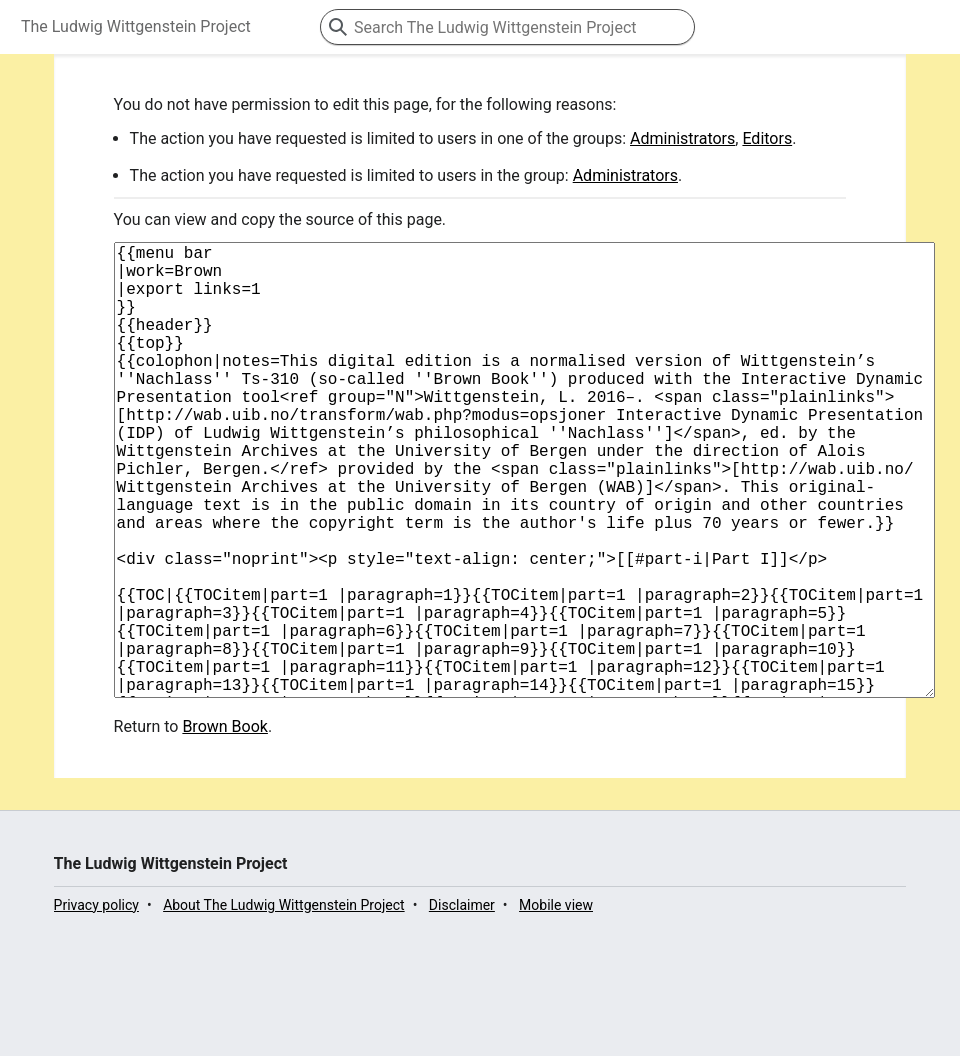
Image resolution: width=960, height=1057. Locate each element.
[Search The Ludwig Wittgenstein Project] (507, 27)
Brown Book (225, 826)
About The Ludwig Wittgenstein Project (284, 1005)
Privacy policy (96, 1005)
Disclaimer (462, 1005)
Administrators (682, 138)
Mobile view (556, 1005)
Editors (767, 138)
